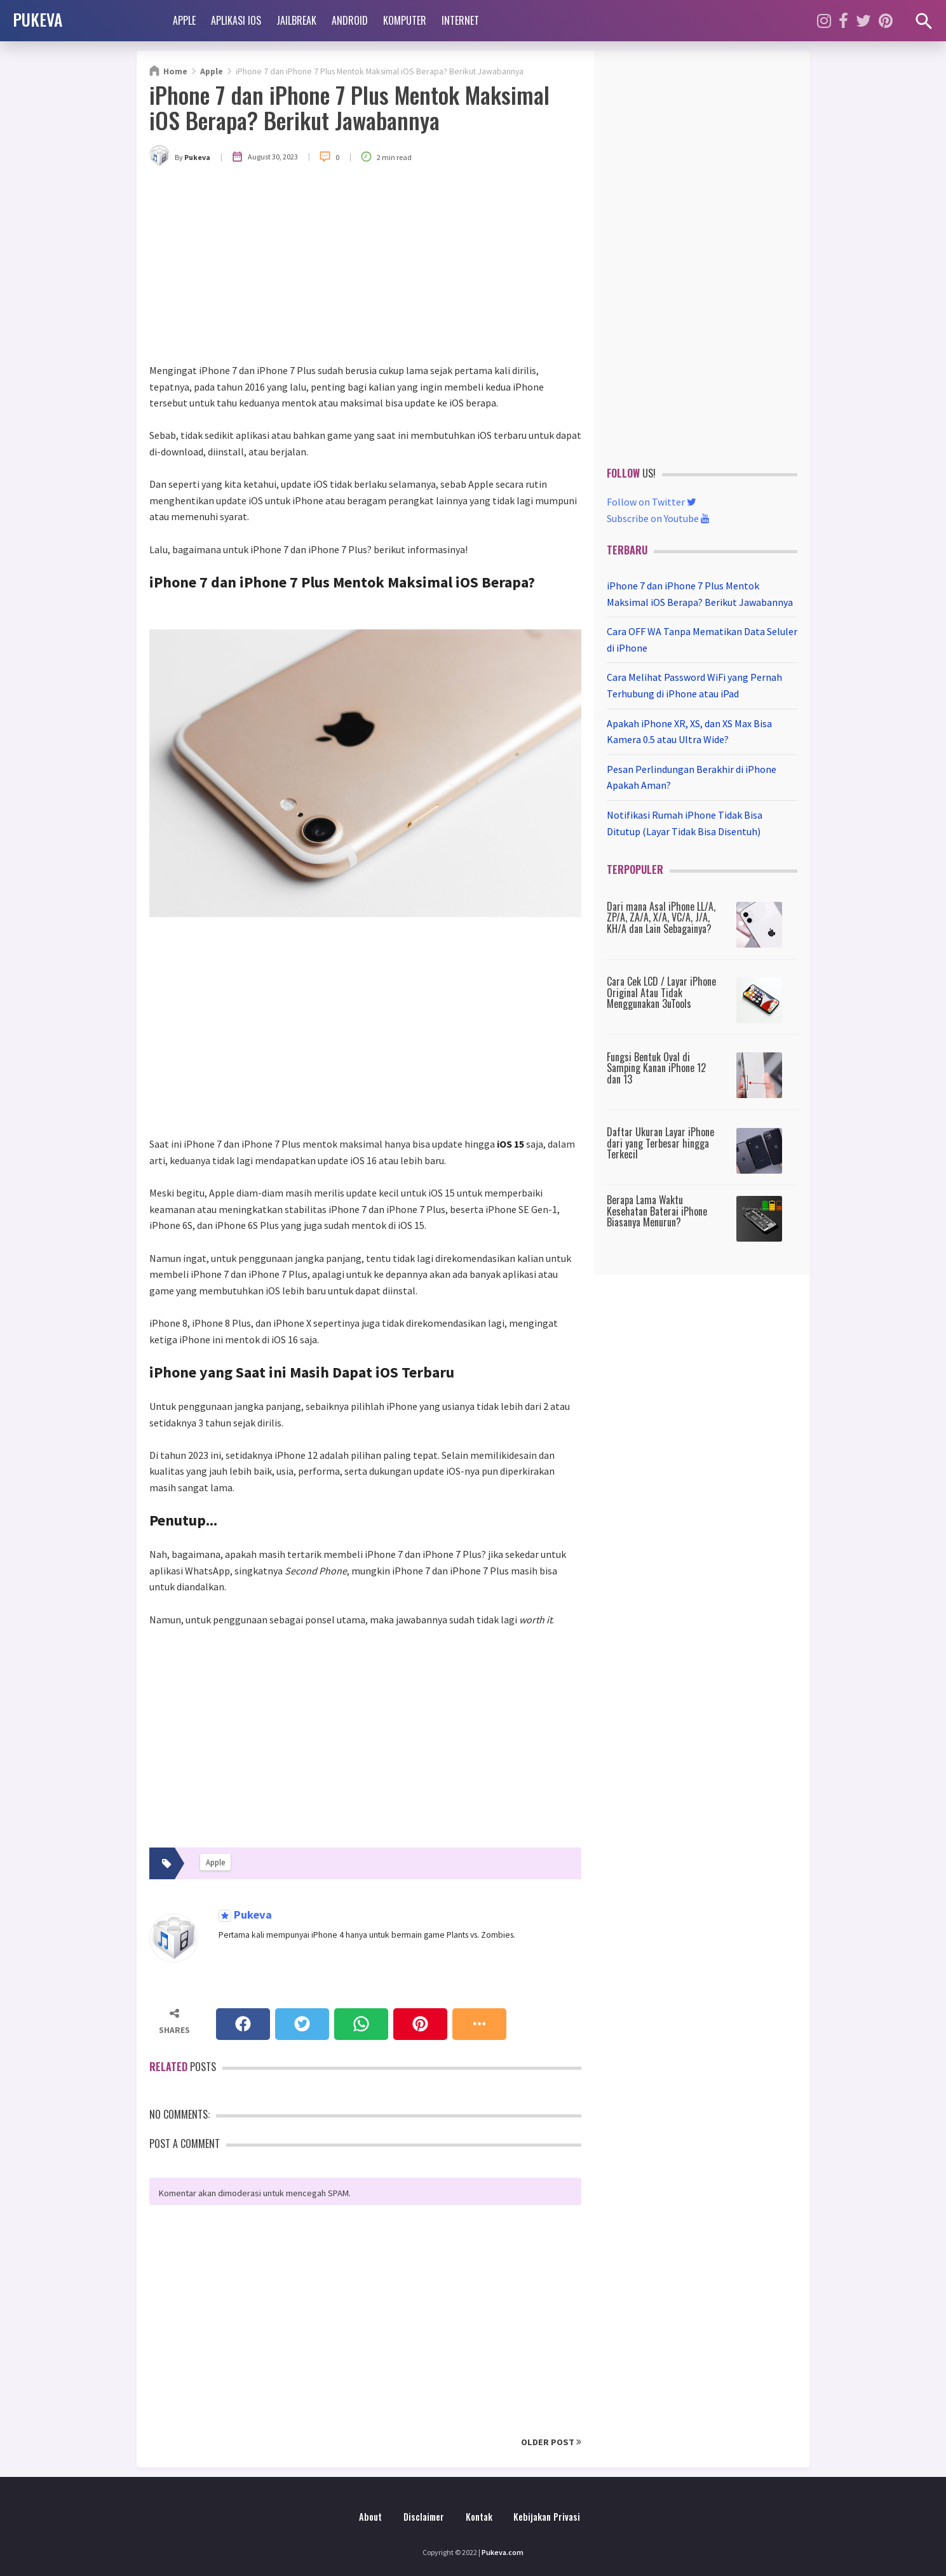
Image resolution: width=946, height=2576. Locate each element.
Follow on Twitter (651, 501)
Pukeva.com (503, 2552)
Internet (460, 20)
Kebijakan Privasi (546, 2516)
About (370, 2516)
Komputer (404, 20)
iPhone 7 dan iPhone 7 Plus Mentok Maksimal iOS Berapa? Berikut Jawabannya (349, 107)
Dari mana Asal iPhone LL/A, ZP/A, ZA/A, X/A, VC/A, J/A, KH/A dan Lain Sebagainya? (661, 917)
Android (350, 20)
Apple (184, 20)
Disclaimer (423, 2516)
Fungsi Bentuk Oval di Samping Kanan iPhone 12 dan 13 (656, 1068)
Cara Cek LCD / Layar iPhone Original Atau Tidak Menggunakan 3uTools (661, 992)
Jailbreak (296, 20)
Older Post (551, 2442)
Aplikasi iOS (236, 20)
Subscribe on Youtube (658, 518)
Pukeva (251, 1915)
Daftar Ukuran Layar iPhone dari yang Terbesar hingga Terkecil (660, 1143)
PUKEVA (37, 19)
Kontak (479, 2516)
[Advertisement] (365, 267)
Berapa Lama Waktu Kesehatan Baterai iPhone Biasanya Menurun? (657, 1211)
